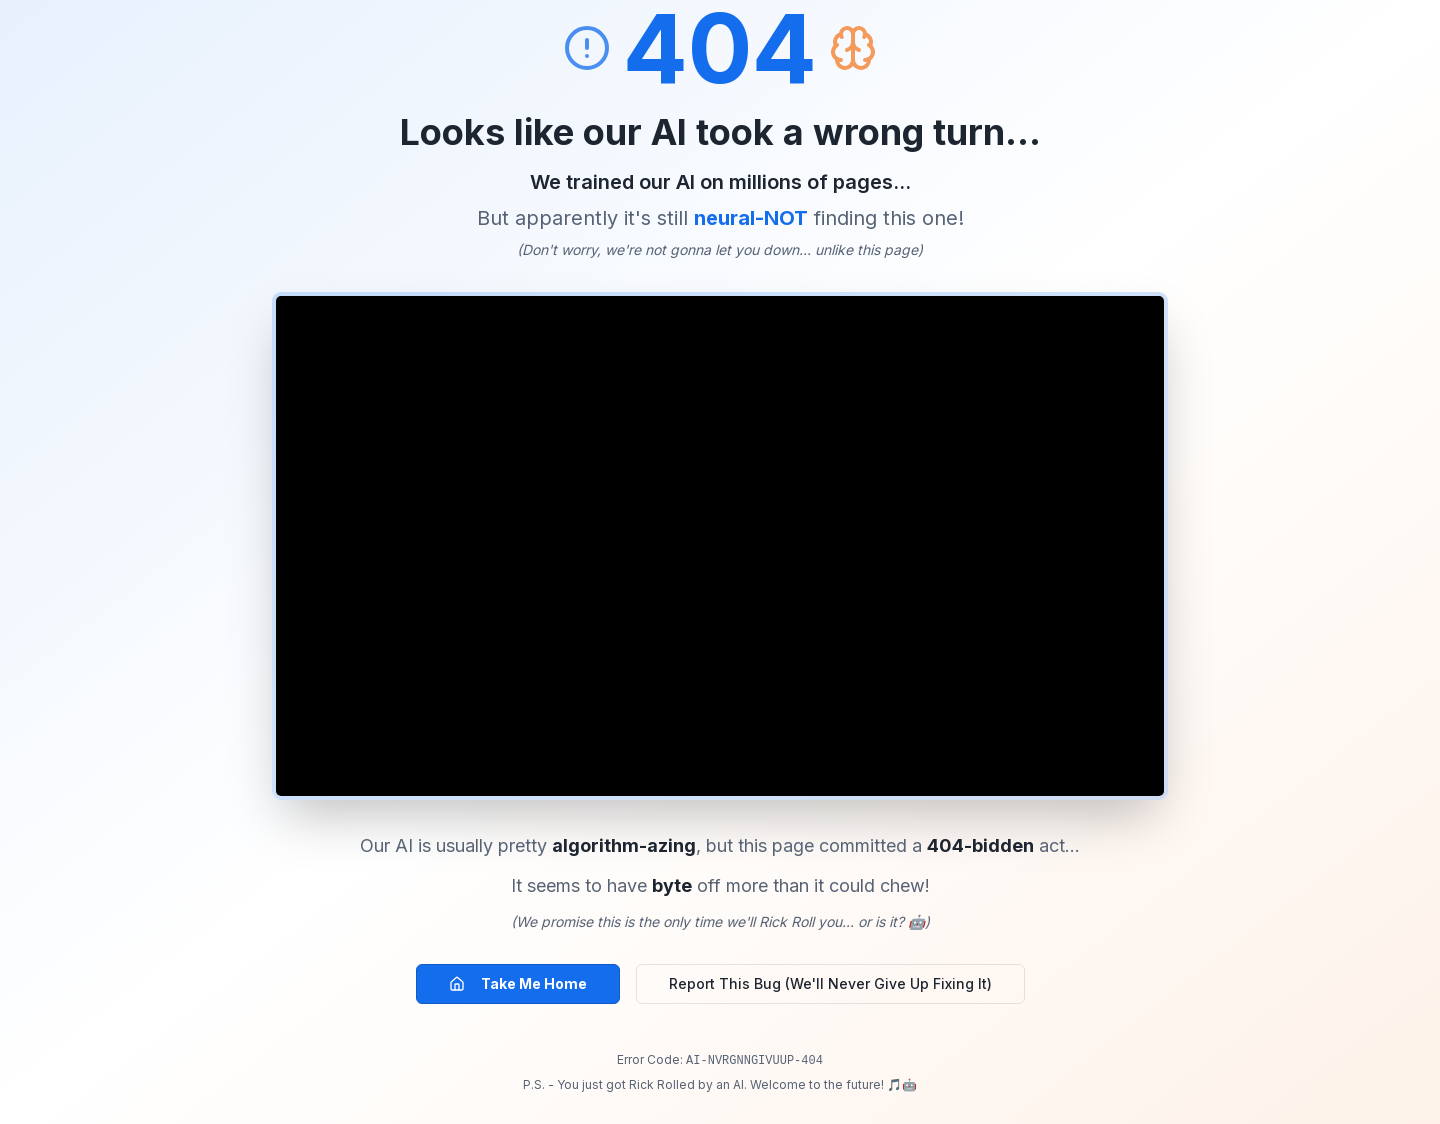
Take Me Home (518, 983)
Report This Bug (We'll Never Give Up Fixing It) (830, 983)
